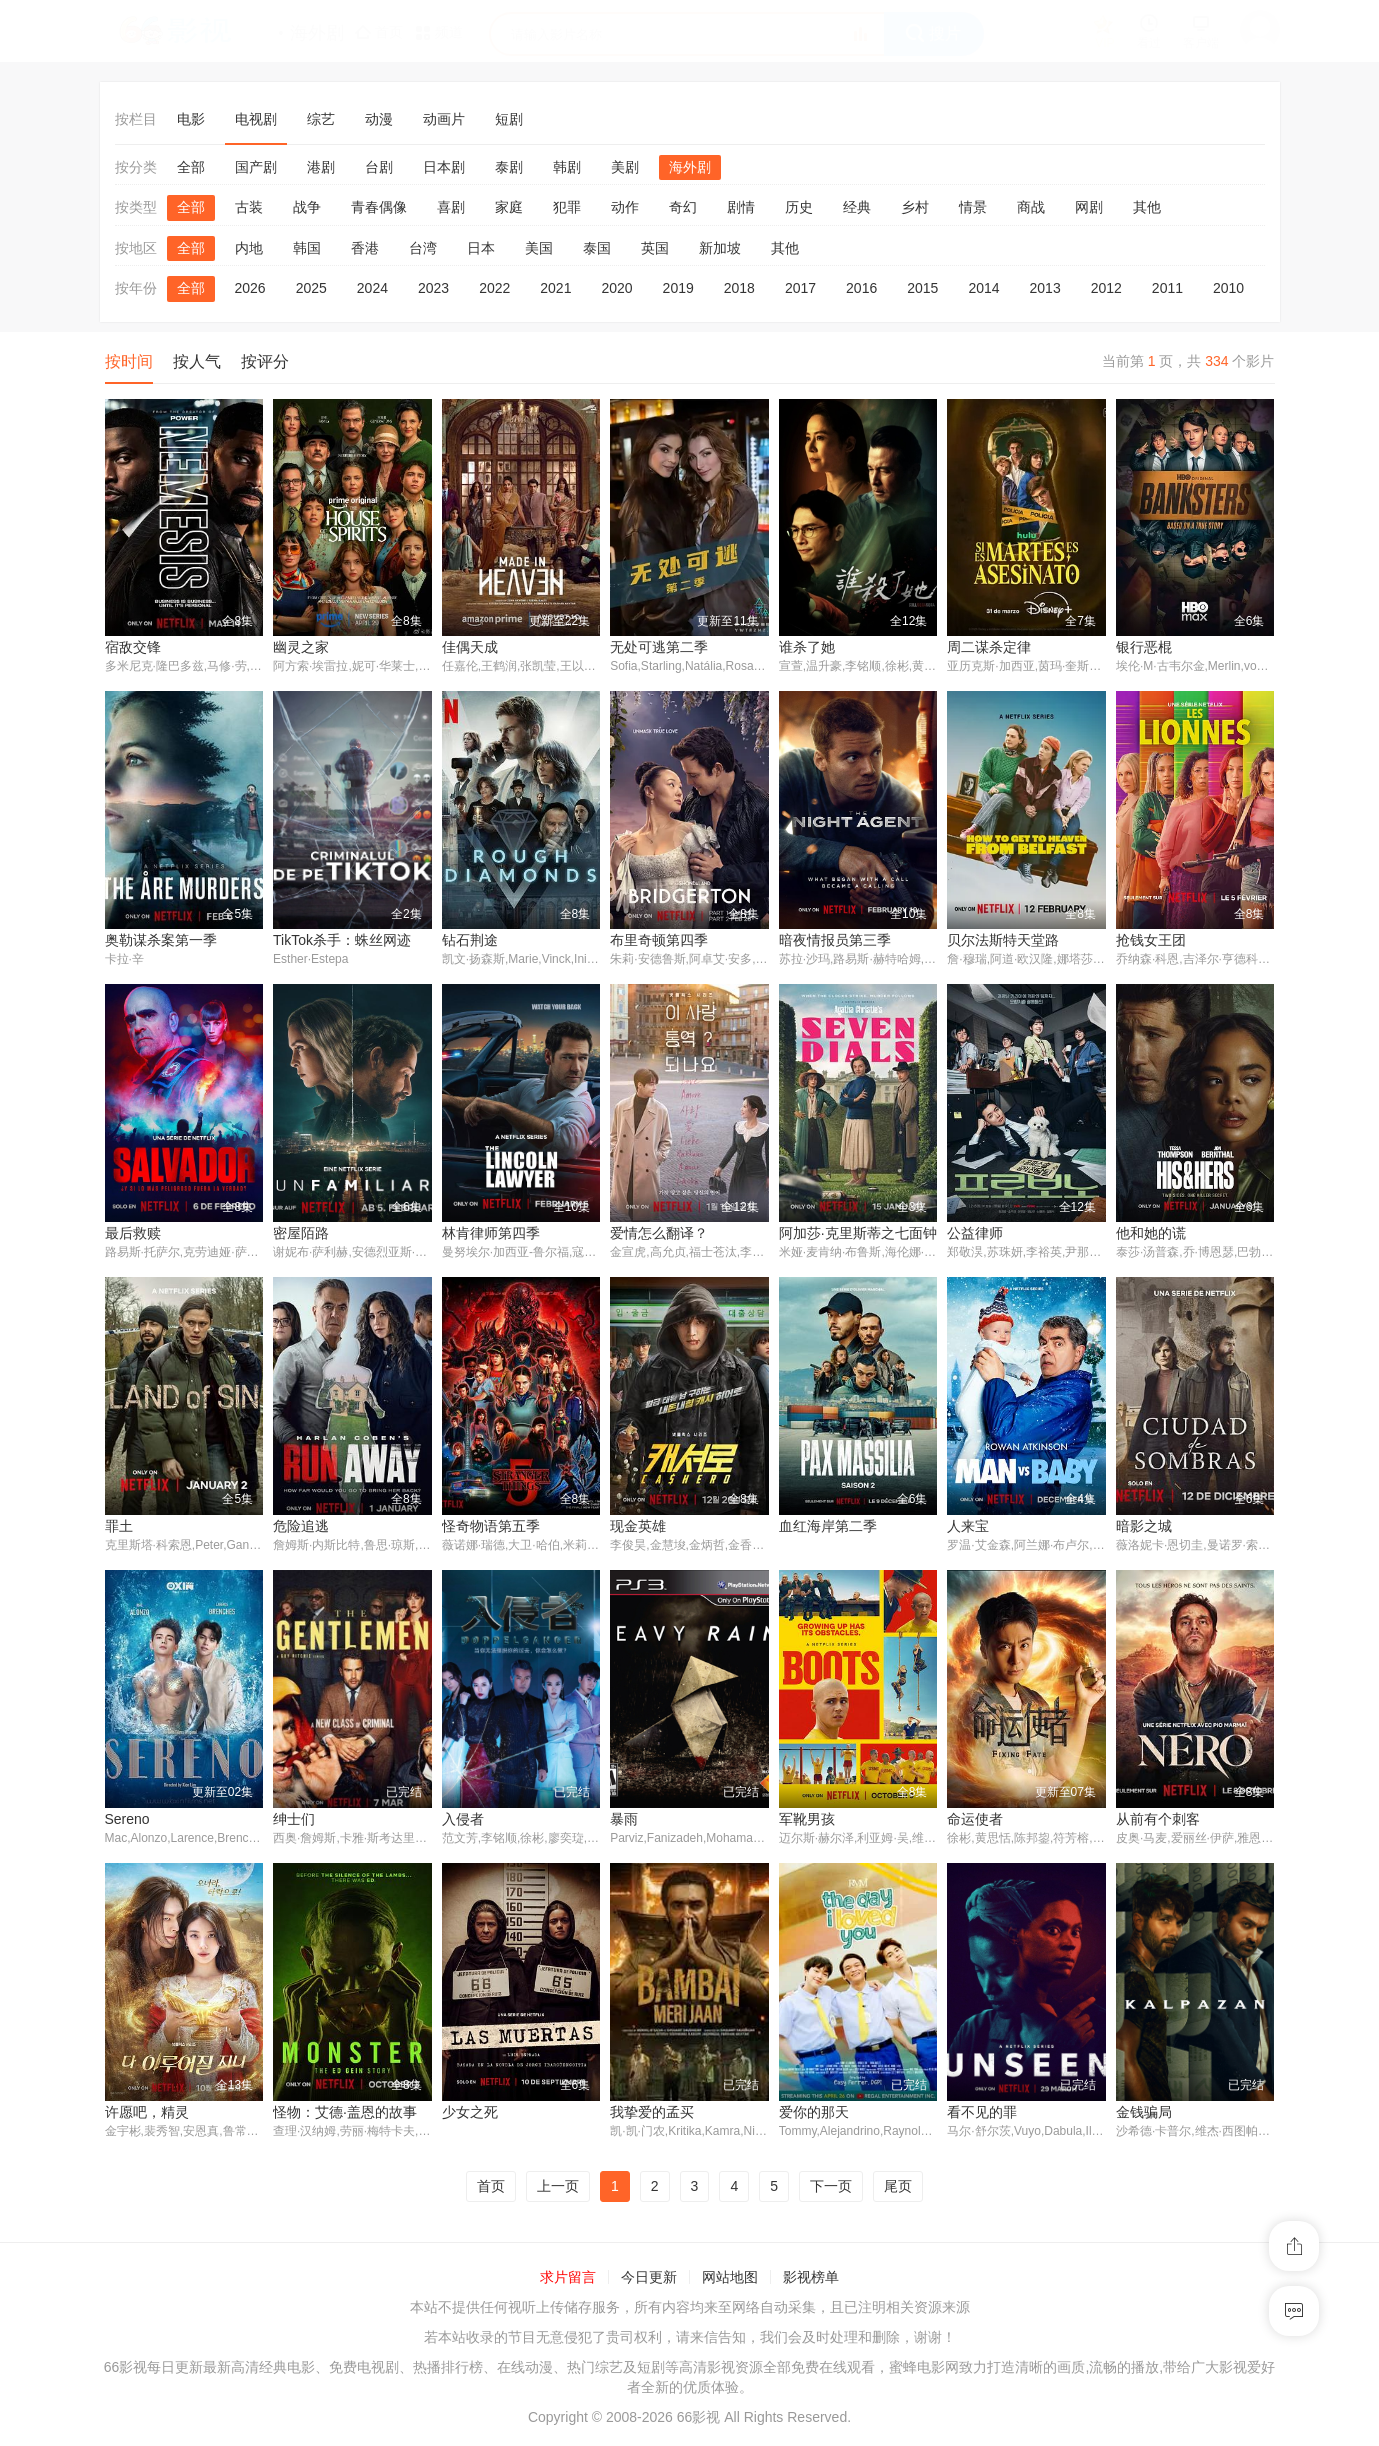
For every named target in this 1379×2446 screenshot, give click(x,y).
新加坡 (720, 248)
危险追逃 (301, 1528)
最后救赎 (133, 1234)
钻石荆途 (470, 941)
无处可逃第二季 (659, 647)
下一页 (831, 2189)
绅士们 (294, 1821)
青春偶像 (379, 207)
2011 (1167, 288)
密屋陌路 (301, 1234)
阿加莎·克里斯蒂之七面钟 (858, 1234)
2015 (922, 288)
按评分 (265, 361)
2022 (494, 288)
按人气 (197, 361)
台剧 (379, 167)
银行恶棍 (1144, 647)
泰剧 (509, 167)
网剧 (1089, 207)
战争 (307, 207)
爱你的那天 (814, 2115)
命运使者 (975, 1821)
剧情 (741, 207)
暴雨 (624, 1821)
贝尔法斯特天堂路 (1003, 941)
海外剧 (690, 167)
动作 (625, 207)
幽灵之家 (301, 647)
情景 (973, 207)
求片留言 (568, 2281)
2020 (616, 288)
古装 (249, 207)
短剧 (509, 119)
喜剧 (451, 207)
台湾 (423, 248)
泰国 (597, 248)
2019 (678, 288)
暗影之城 (1144, 1528)
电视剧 (256, 119)
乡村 (915, 207)
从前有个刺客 (1158, 1821)
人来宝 (968, 1528)
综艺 (321, 119)
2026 (250, 288)
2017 (800, 288)
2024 (372, 288)
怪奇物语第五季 (491, 1528)
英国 (655, 248)
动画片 (444, 119)
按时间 (129, 361)
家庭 (509, 207)
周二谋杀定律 (989, 647)
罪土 (119, 1528)
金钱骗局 (1144, 2115)
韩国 (307, 248)
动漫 (379, 119)
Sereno (127, 1821)
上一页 (558, 2189)
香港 (365, 248)
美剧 (625, 167)
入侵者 (463, 1821)
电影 (191, 119)
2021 (555, 288)
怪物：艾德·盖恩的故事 (345, 2115)
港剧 (321, 167)
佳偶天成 (470, 647)
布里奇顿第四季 (659, 941)
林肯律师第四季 (491, 1234)
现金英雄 (638, 1528)
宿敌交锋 (133, 647)
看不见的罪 (982, 2115)
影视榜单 (811, 2281)
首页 (491, 2189)
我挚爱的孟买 (652, 2115)
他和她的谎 (1151, 1234)
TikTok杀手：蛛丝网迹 (342, 941)
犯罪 (567, 207)
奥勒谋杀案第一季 (161, 941)
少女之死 (470, 2115)
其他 (1147, 207)
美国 (539, 248)
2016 (861, 288)
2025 (311, 288)
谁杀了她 (807, 647)
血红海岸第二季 (828, 1528)
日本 (481, 248)
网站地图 (730, 2281)
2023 (433, 288)
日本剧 (444, 167)
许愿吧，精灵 (147, 2115)
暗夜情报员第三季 (835, 941)
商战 (1031, 207)
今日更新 (649, 2281)
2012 (1106, 288)
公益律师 (975, 1234)
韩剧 (567, 167)
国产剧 (256, 167)
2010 (1228, 288)
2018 (739, 288)
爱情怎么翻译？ (659, 1234)
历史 (799, 207)
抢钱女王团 (1151, 941)
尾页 (898, 2189)
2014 (983, 288)
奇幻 (683, 207)
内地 (249, 248)
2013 (1045, 288)
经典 (857, 207)
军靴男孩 (807, 1821)
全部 (191, 167)
